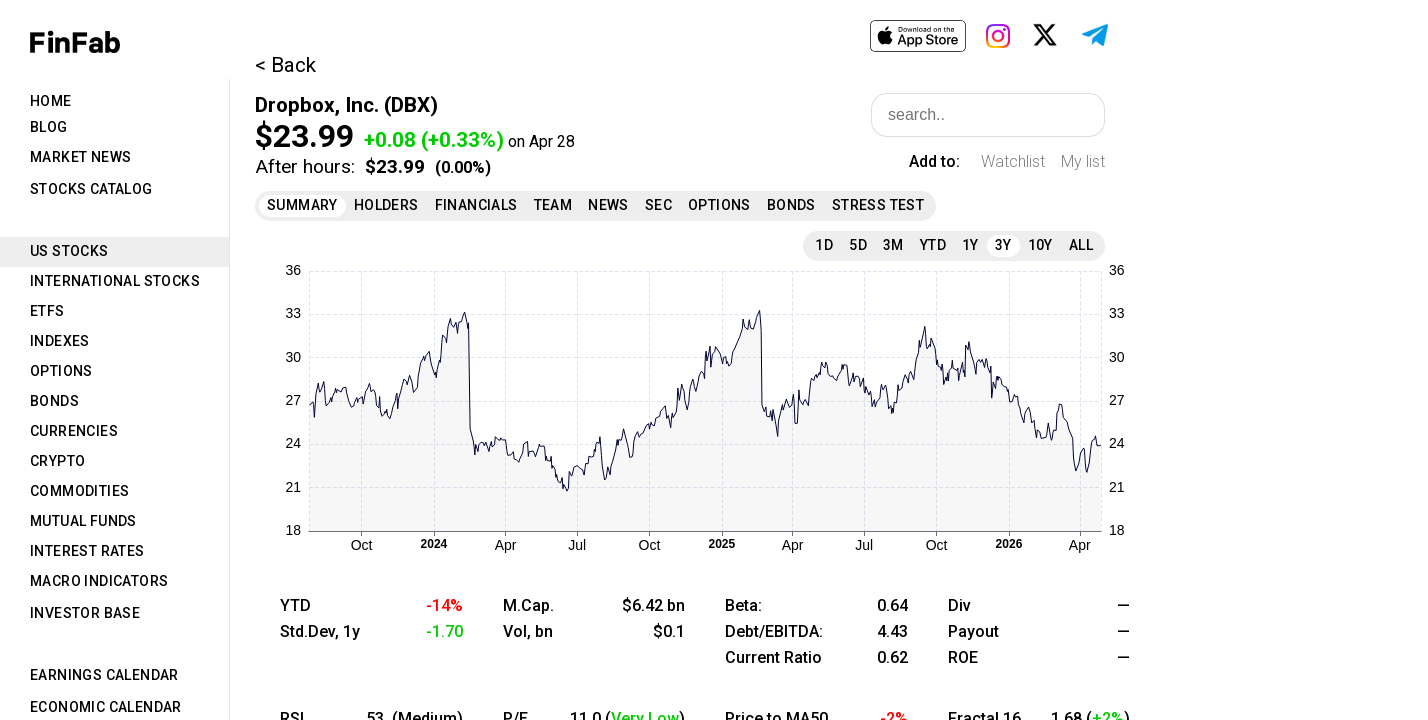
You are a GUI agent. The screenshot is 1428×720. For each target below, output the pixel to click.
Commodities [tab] (79, 491)
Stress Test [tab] (878, 205)
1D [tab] (824, 245)
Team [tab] (553, 205)
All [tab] (1081, 245)
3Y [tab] (1003, 245)
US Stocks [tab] (69, 251)
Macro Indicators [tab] (99, 581)
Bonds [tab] (54, 401)
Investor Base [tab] (85, 613)
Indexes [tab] (60, 341)
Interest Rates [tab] (87, 551)
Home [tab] (51, 101)
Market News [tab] (80, 157)
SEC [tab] (658, 205)
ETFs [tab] (47, 311)
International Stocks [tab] (115, 281)
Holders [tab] (386, 205)
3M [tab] (893, 245)
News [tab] (608, 205)
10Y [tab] (1040, 245)
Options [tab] (61, 371)
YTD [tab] (933, 245)
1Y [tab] (970, 245)
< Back (285, 65)
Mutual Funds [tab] (83, 521)
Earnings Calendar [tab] (104, 675)
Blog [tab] (49, 127)
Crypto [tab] (57, 461)
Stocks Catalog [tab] (91, 189)
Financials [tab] (476, 205)
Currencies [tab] (74, 431)
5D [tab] (858, 245)
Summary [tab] (302, 205)
